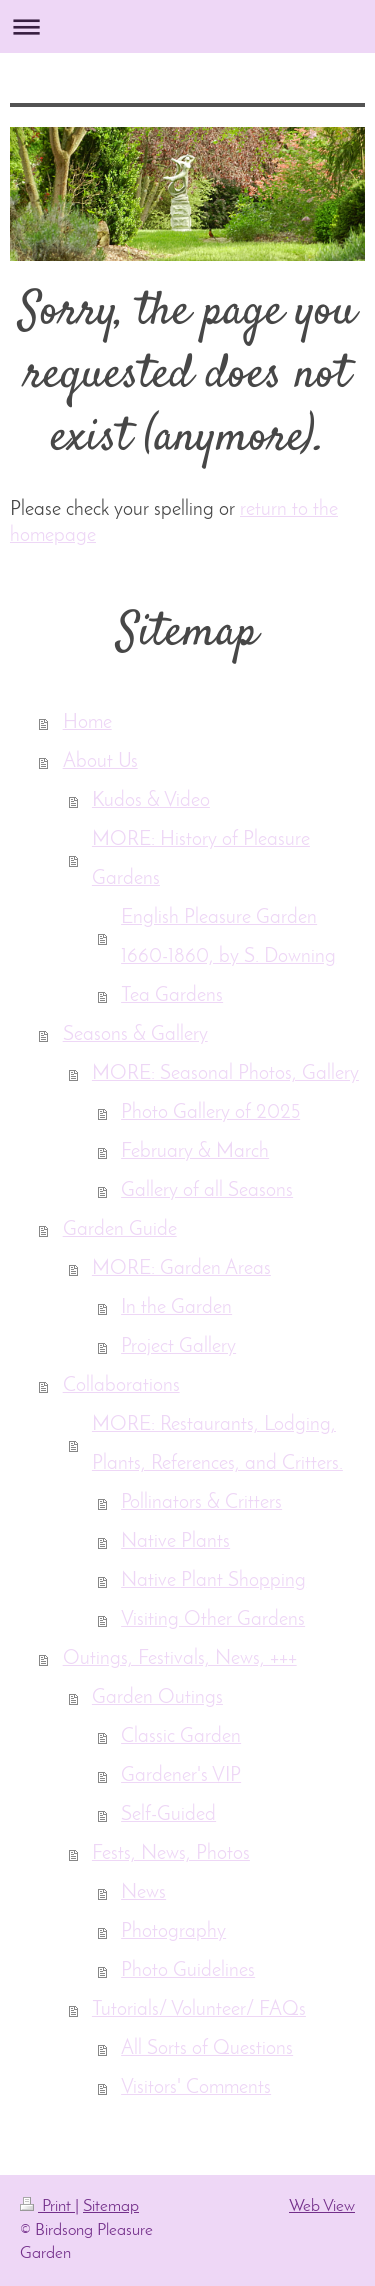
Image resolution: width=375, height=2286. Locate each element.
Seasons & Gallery (135, 1035)
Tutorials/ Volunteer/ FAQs (199, 2010)
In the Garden (176, 1308)
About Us (100, 762)
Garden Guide (120, 1230)
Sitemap (111, 2206)
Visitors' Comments (196, 2088)
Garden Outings (157, 1698)
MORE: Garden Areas (181, 1269)
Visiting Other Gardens (213, 1620)
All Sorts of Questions (207, 2049)
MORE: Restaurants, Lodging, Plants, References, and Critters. (217, 1444)
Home (87, 723)
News (143, 1893)
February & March (195, 1152)
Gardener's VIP (181, 1776)
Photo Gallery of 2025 (210, 1113)
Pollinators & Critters (201, 1503)
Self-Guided (168, 1815)
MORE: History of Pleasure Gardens (201, 859)
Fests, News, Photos (171, 1854)
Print (47, 2206)
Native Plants (175, 1542)
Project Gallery (178, 1347)
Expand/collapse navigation (187, 26)
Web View (322, 2206)
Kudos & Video (151, 801)
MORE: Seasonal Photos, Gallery (225, 1074)
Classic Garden (181, 1737)
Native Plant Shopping (213, 1581)
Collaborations (121, 1386)
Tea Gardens (172, 996)
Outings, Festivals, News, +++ (180, 1659)
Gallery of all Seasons (207, 1191)
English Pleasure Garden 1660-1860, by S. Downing (228, 937)
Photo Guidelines (188, 1971)
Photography (173, 1932)
